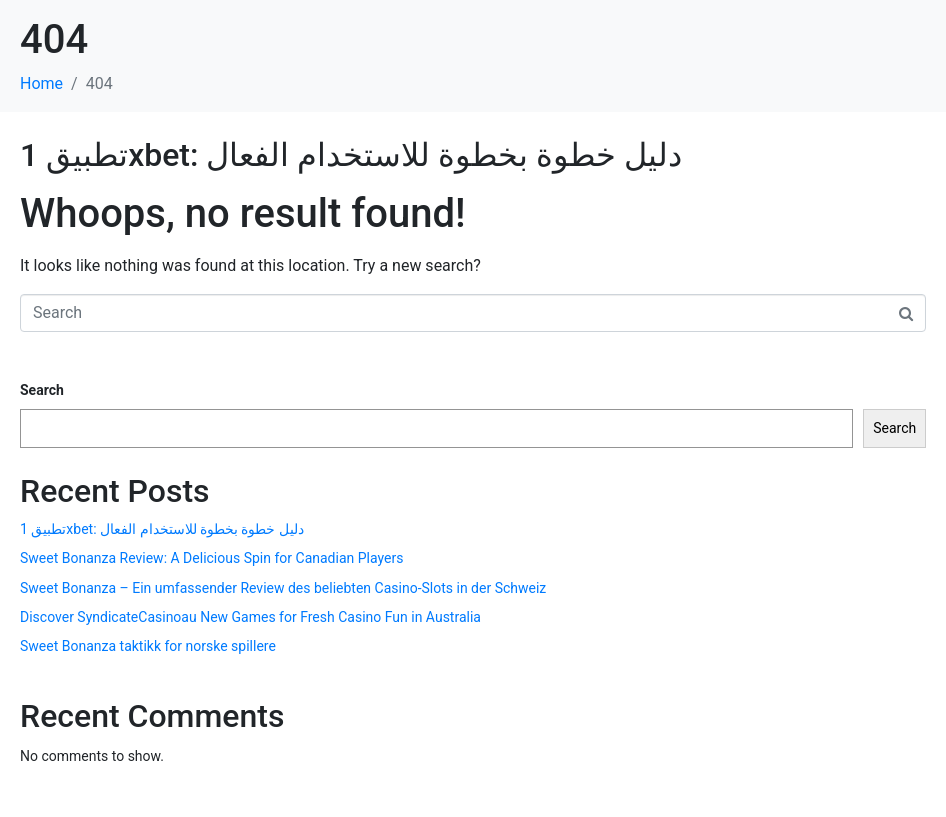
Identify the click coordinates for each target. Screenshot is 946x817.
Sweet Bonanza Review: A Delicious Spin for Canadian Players (211, 558)
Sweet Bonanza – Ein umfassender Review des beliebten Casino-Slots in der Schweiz (283, 588)
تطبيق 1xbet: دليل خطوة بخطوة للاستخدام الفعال (351, 155)
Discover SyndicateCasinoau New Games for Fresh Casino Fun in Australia (250, 617)
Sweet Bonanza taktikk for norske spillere (148, 646)
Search (42, 390)
